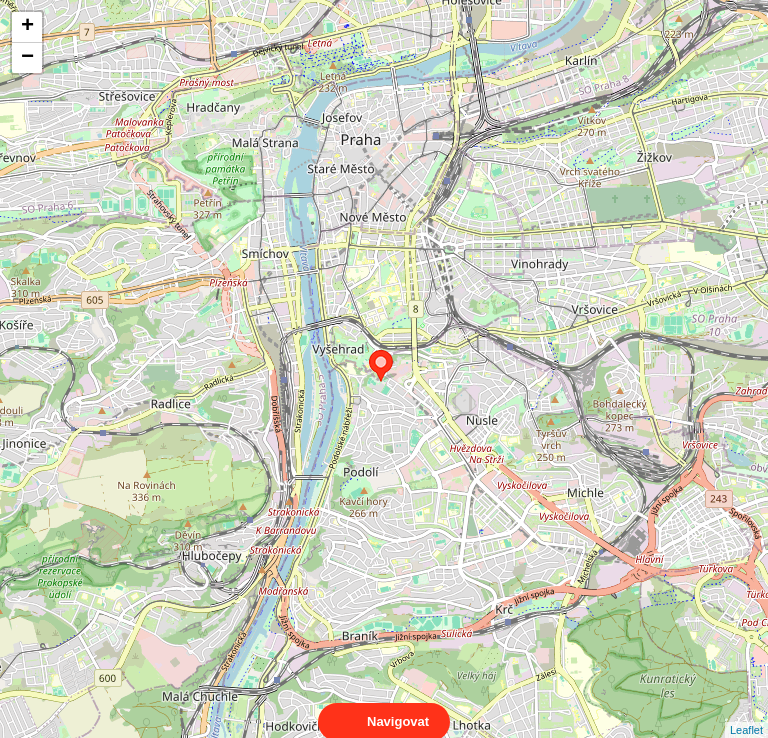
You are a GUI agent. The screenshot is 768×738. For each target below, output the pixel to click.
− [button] (27, 58)
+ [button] (27, 27)
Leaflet (746, 712)
